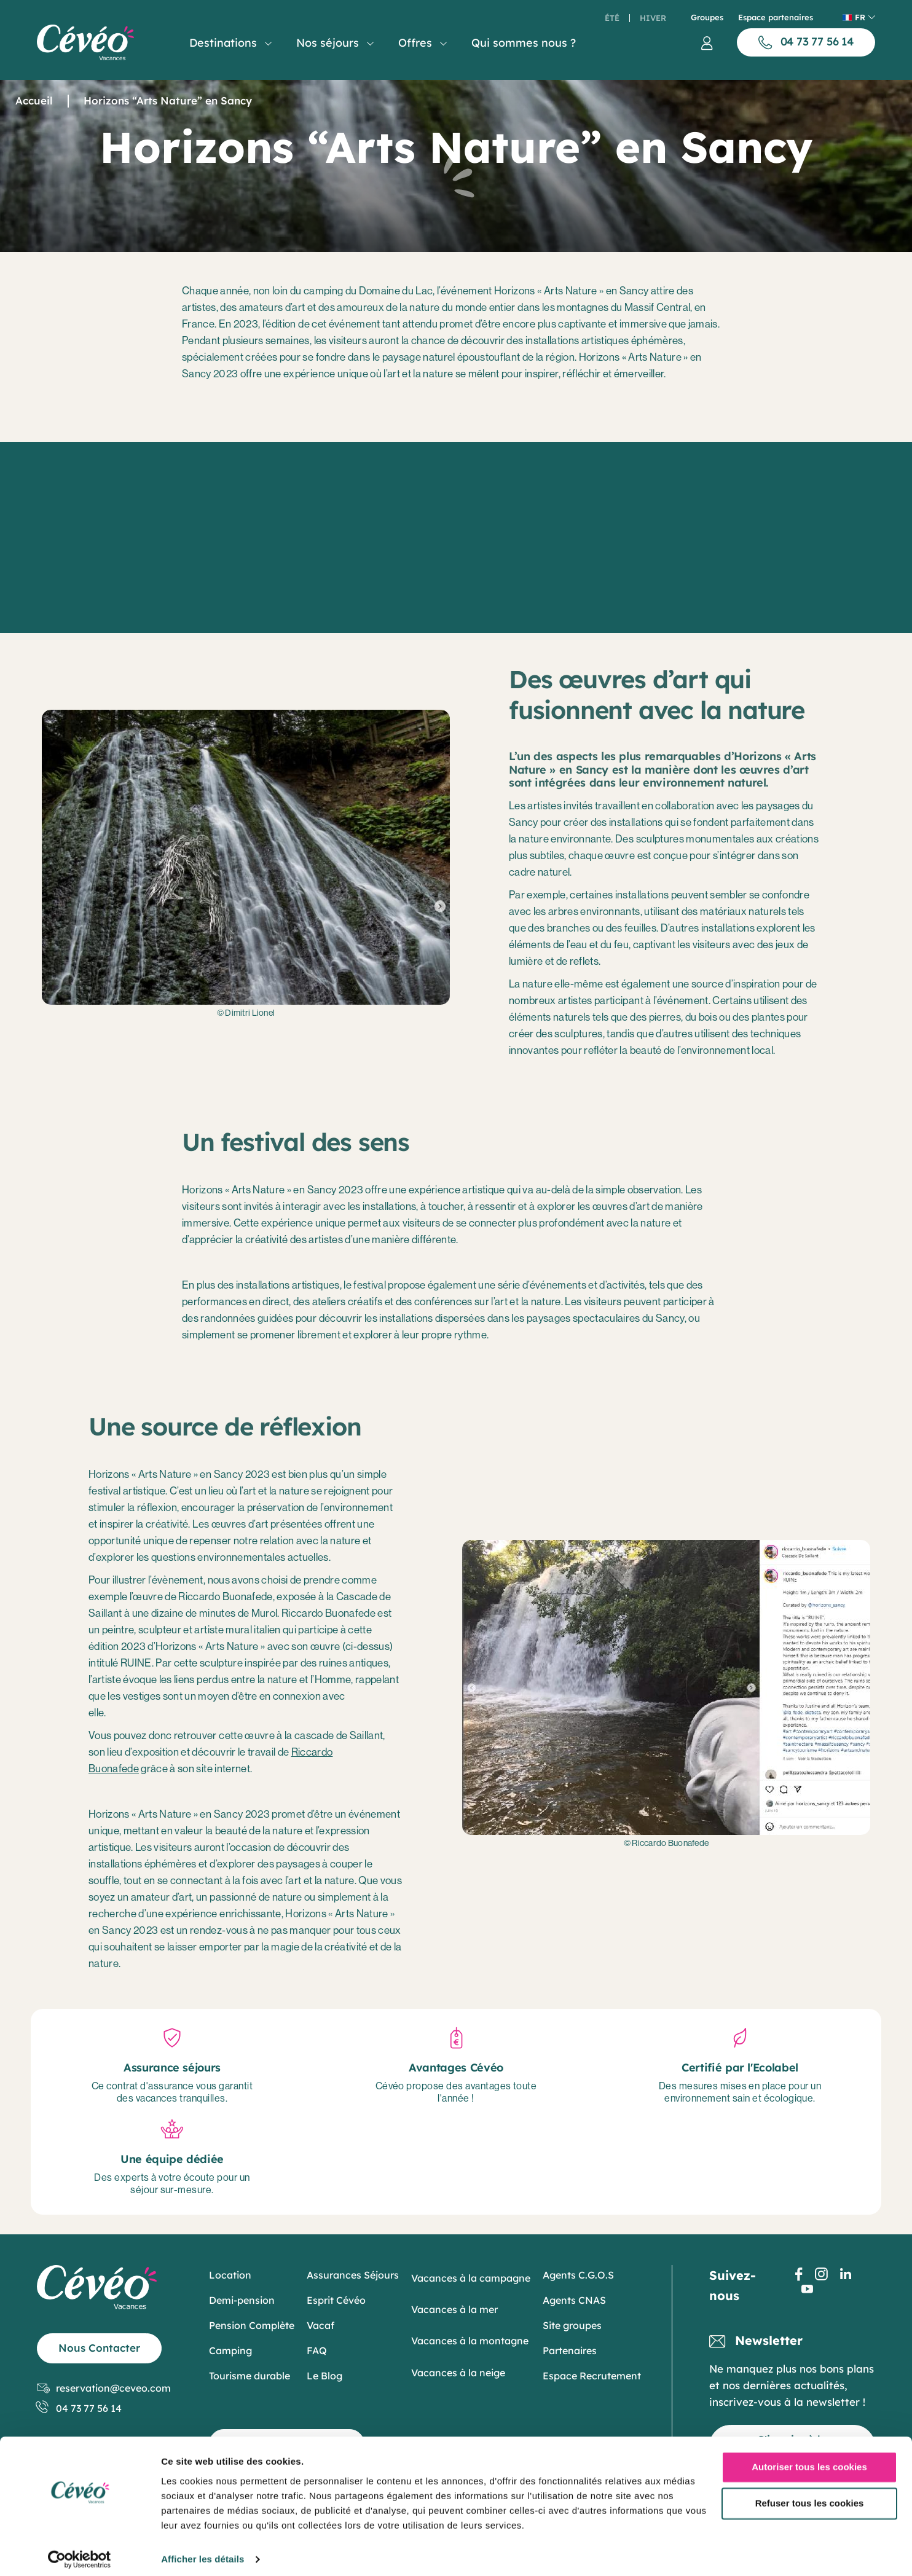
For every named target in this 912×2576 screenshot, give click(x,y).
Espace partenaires (775, 18)
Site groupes (572, 2325)
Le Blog (324, 2376)
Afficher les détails (202, 2552)
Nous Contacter (99, 2347)
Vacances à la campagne (470, 2278)
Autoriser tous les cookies (809, 2459)
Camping (230, 2350)
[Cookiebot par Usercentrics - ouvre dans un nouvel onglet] (79, 2552)
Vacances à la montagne (470, 2340)
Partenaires (570, 2350)
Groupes (707, 18)
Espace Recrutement (592, 2376)
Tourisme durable (249, 2376)
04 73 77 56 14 (79, 2408)
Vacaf (320, 2325)
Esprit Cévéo (336, 2300)
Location (230, 2275)
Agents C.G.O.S (578, 2275)
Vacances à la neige (458, 2372)
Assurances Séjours (353, 2275)
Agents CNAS (574, 2300)
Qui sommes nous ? (523, 43)
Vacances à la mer (454, 2309)
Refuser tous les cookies (809, 2496)
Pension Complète (251, 2325)
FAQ (317, 2350)
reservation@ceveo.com (104, 2388)
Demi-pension (242, 2300)
